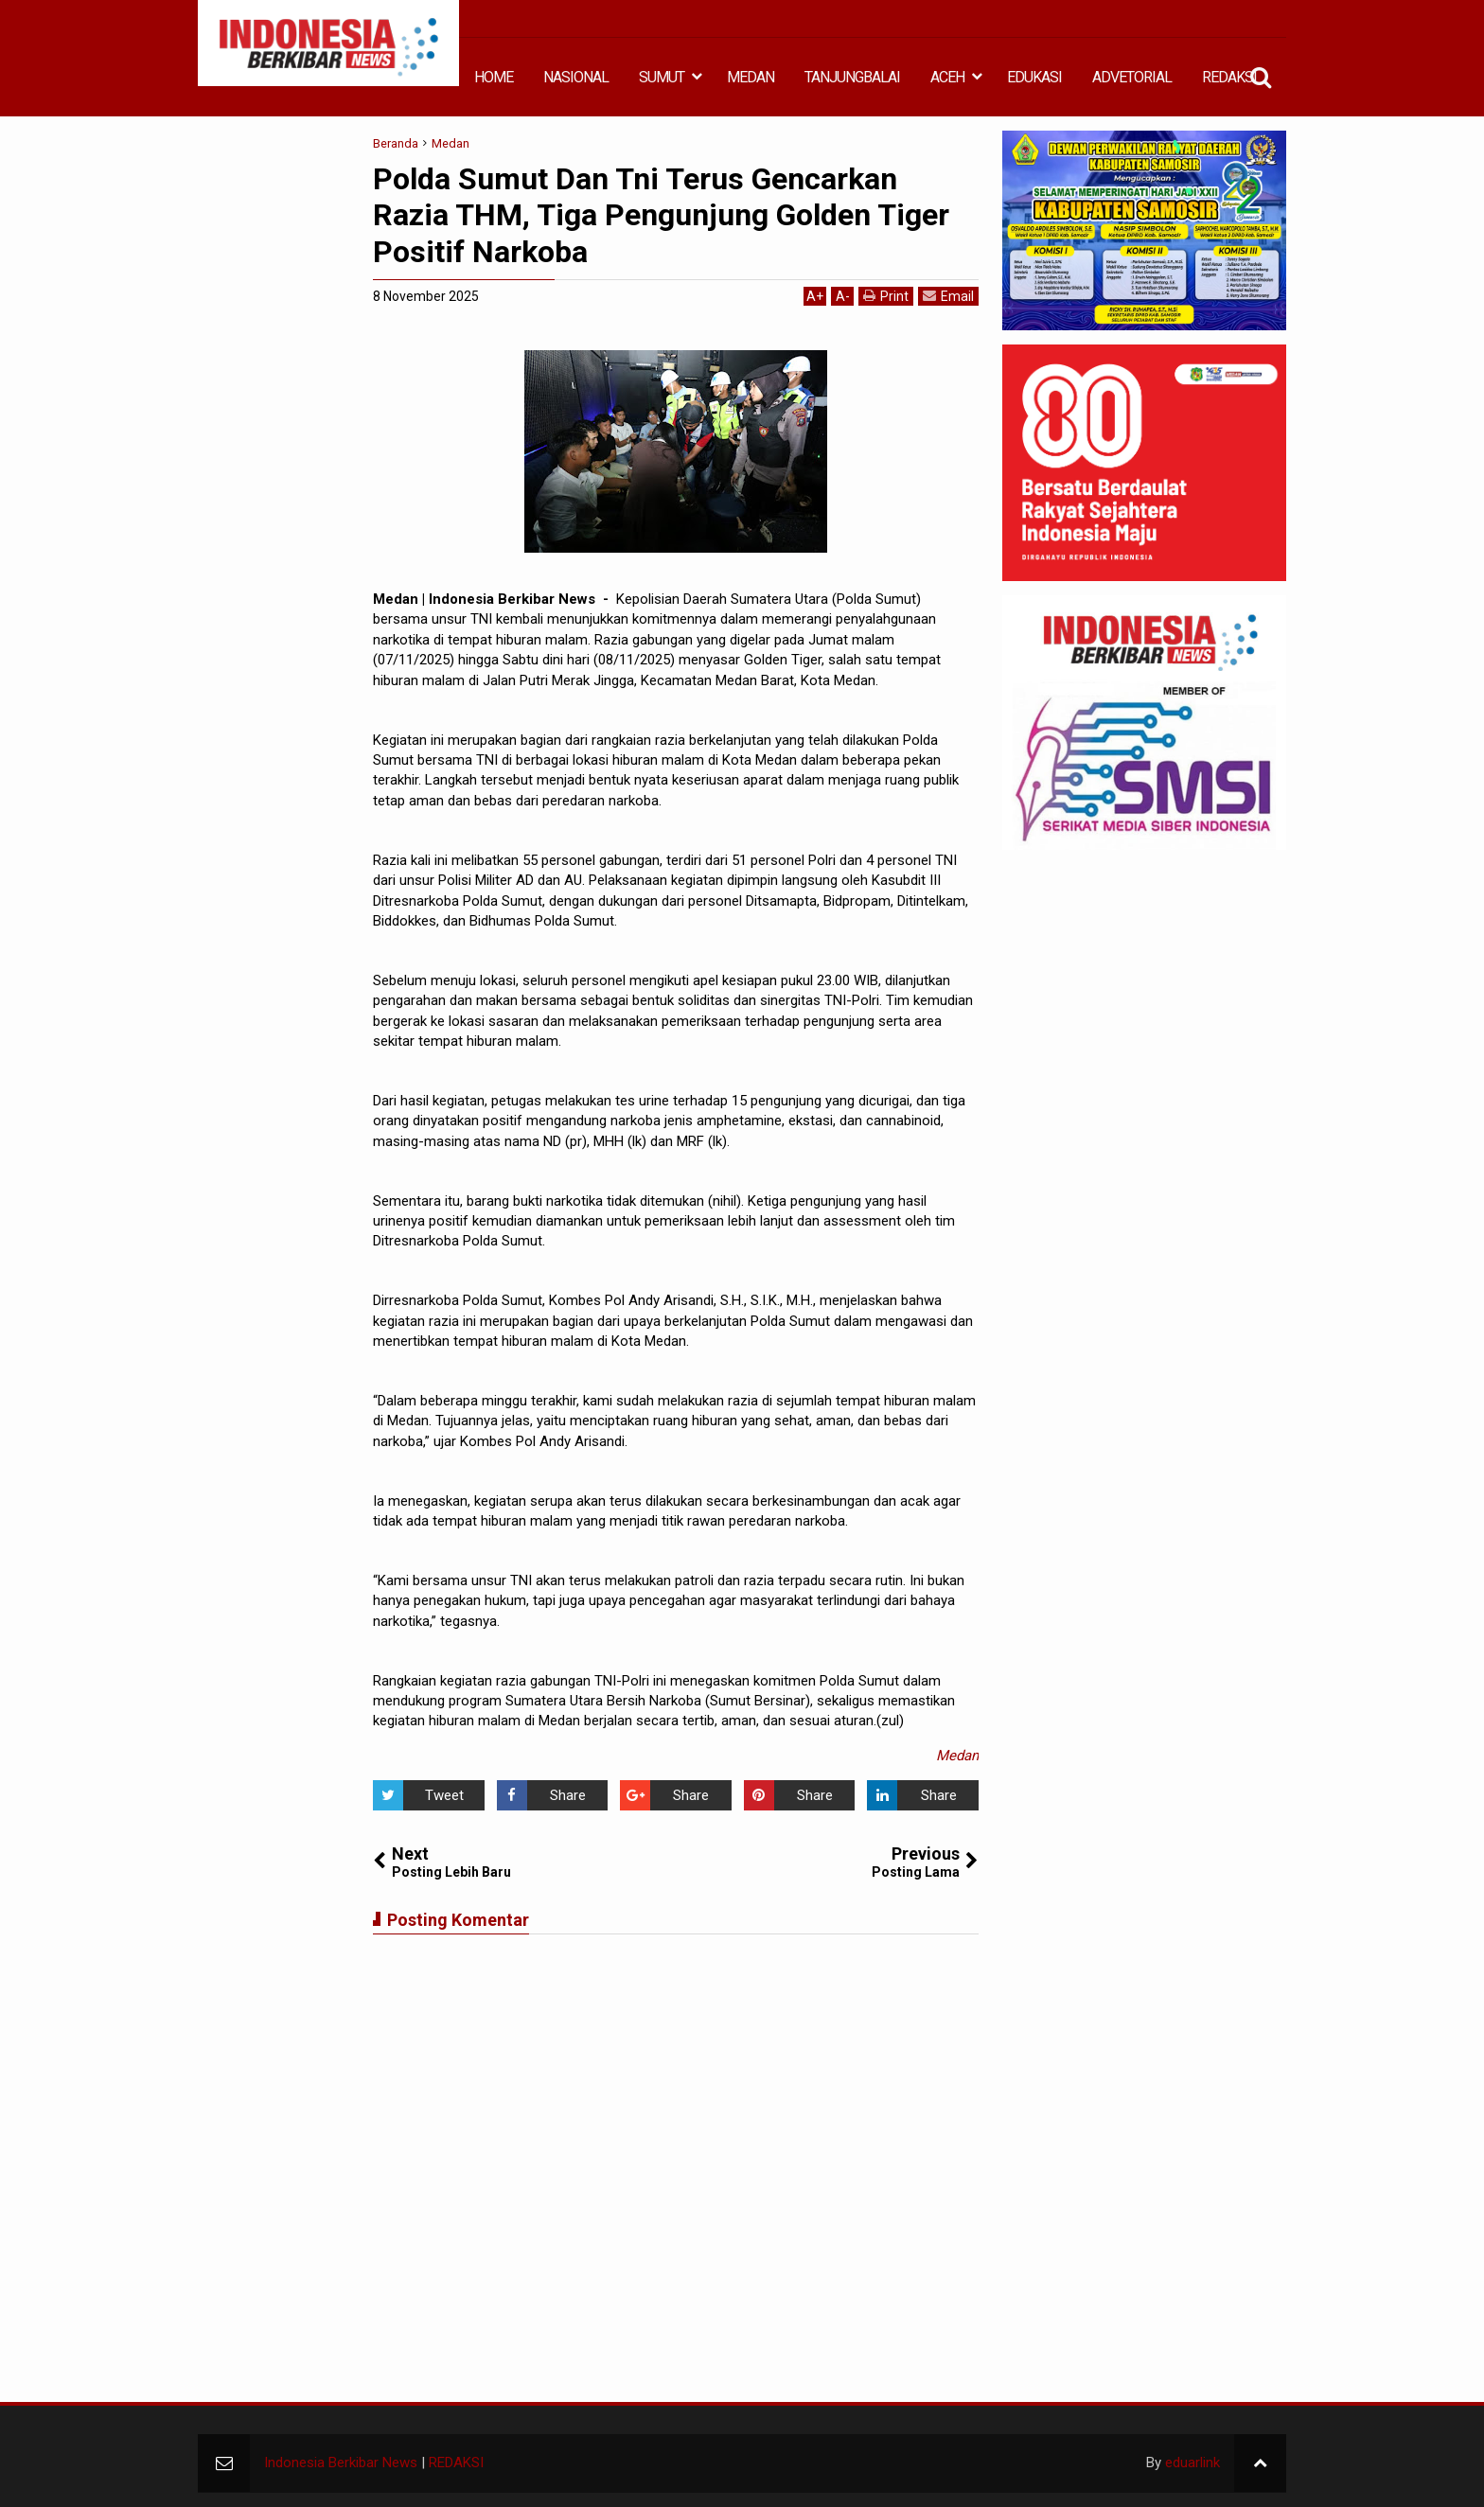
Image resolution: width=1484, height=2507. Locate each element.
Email (948, 296)
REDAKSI (1229, 77)
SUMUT (661, 77)
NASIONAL (576, 77)
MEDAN (750, 77)
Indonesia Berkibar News (340, 2462)
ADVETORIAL (1132, 77)
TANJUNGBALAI (852, 77)
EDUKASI (1034, 77)
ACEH (947, 77)
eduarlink (1192, 2462)
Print (886, 296)
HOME (493, 77)
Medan (957, 1755)
